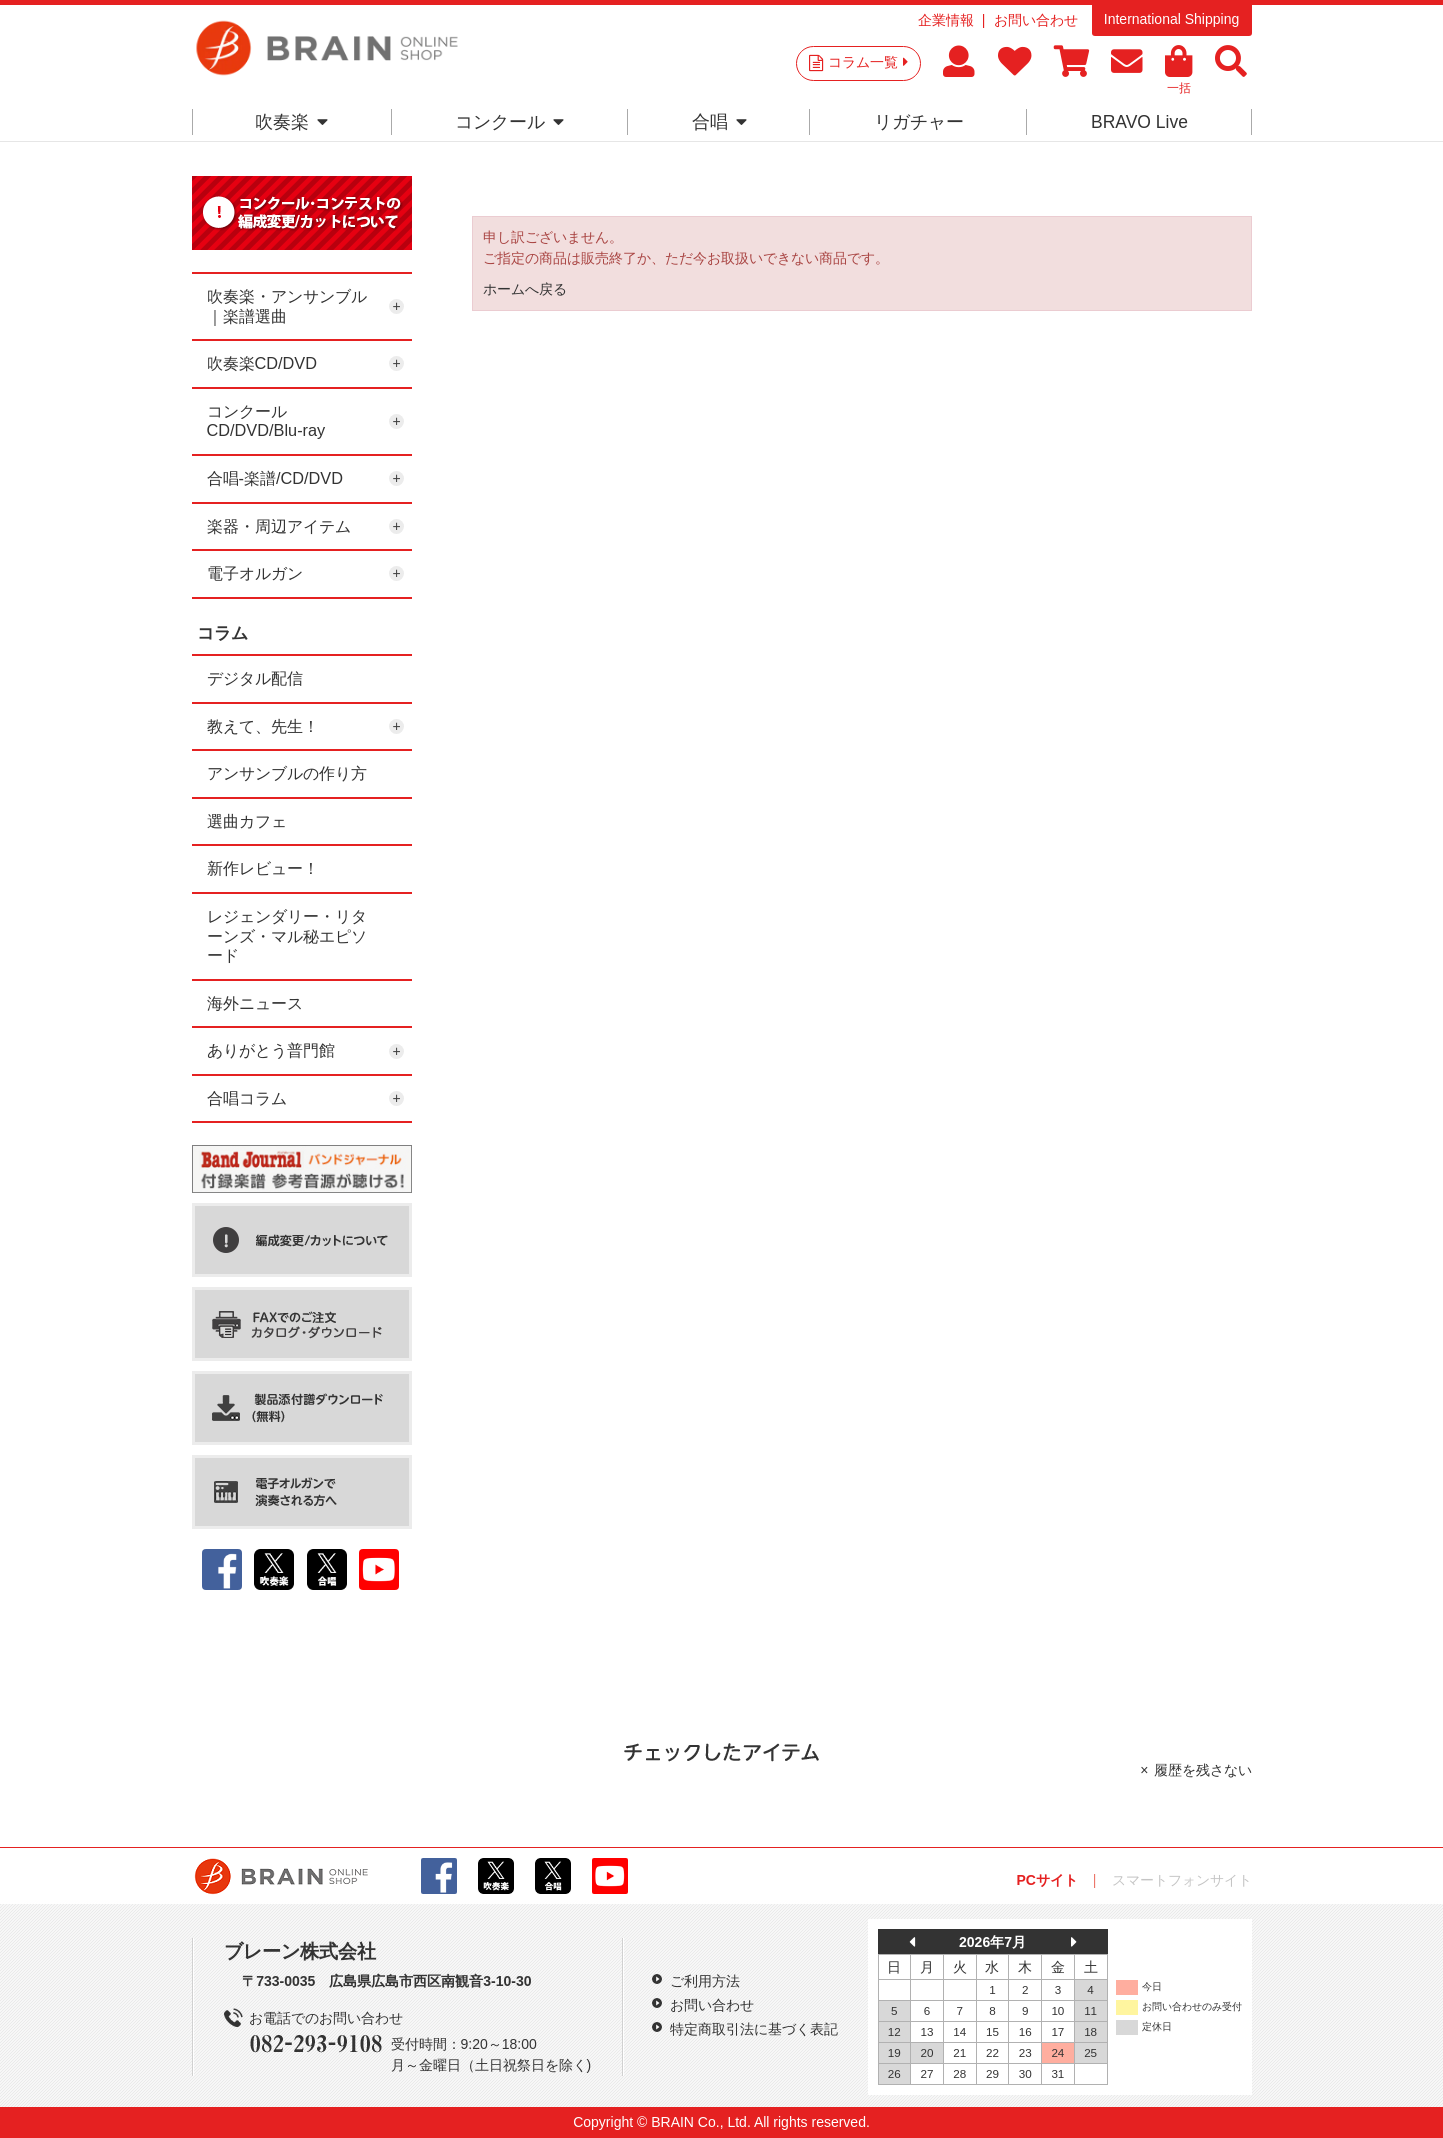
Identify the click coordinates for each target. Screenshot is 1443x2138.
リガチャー (919, 122)
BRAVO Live (1139, 122)
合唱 (719, 122)
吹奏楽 (291, 122)
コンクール (509, 122)
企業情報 (946, 20)
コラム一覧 (868, 62)
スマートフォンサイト (1182, 1880)
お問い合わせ (1036, 20)
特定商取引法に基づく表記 (754, 2029)
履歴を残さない (1203, 1770)
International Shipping (1171, 19)
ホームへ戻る (525, 289)
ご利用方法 (705, 1981)
